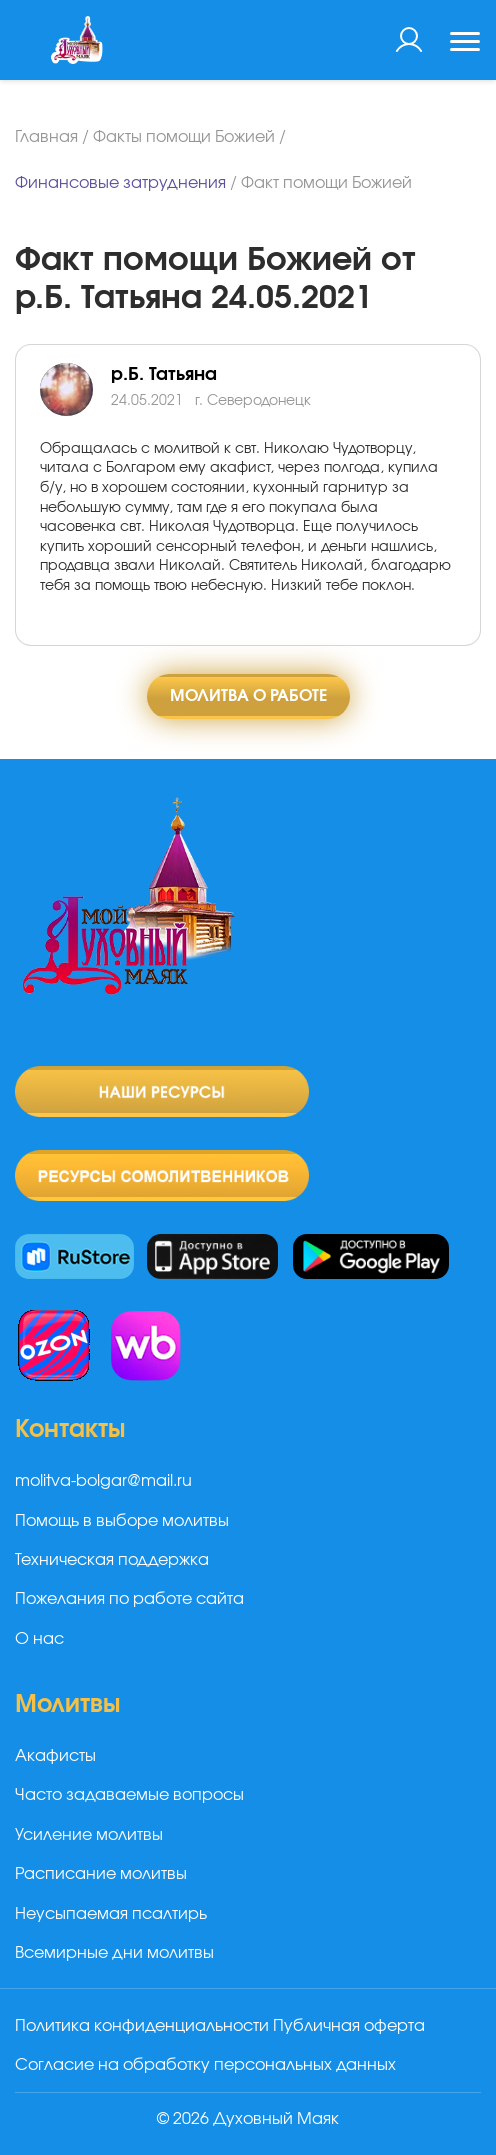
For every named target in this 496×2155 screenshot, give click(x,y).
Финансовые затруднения (120, 183)
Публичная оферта (349, 2026)
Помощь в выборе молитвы (122, 1521)
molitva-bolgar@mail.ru (103, 1481)
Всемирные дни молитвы (114, 1953)
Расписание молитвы (101, 1874)
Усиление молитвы (89, 1835)
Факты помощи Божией (184, 137)
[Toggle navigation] (465, 44)
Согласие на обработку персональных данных (205, 2065)
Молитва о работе (248, 696)
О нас (39, 1639)
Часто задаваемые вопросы (129, 1795)
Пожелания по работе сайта (129, 1599)
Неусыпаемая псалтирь (111, 1914)
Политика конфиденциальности (142, 2026)
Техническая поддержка (112, 1560)
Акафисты (55, 1756)
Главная (46, 137)
